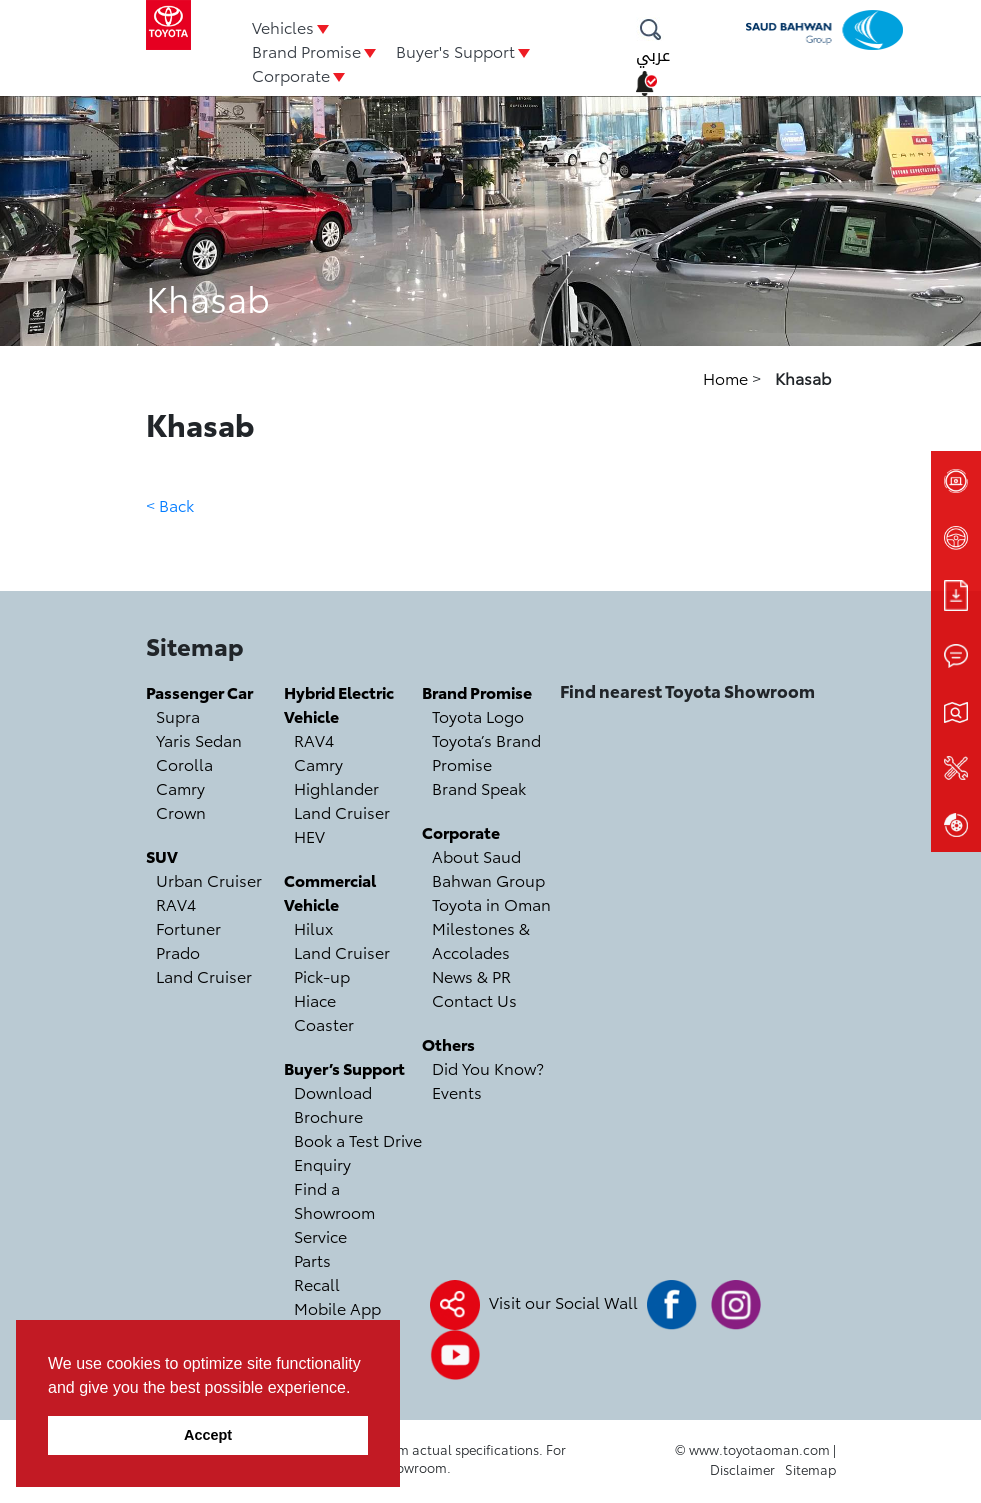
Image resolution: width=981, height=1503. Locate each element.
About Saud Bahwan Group (488, 867)
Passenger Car (199, 691)
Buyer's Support (455, 50)
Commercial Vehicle (330, 891)
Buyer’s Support (344, 1067)
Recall (317, 1283)
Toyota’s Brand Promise (486, 751)
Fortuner (188, 927)
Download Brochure (333, 1103)
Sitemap (810, 1469)
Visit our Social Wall (563, 1301)
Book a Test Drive (358, 1139)
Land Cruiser (204, 975)
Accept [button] (208, 1435)
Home (727, 377)
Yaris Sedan (199, 739)
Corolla (184, 763)
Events (457, 1091)
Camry (180, 787)
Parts (312, 1259)
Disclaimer (742, 1469)
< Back (170, 504)
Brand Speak (479, 787)
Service (320, 1235)
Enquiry (322, 1163)
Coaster (324, 1023)
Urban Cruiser (209, 879)
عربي (653, 55)
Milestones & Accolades (481, 939)
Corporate (291, 74)
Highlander (336, 787)
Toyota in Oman (491, 903)
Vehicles (283, 26)
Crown (181, 811)
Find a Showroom (334, 1199)
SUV (162, 855)
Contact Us (474, 999)
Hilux (313, 927)
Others (448, 1043)
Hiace (315, 999)
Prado (178, 951)
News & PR (471, 975)
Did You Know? (488, 1067)
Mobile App (337, 1307)
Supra (178, 715)
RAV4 (176, 903)
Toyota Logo (478, 715)
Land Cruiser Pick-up (342, 963)
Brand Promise (306, 50)
